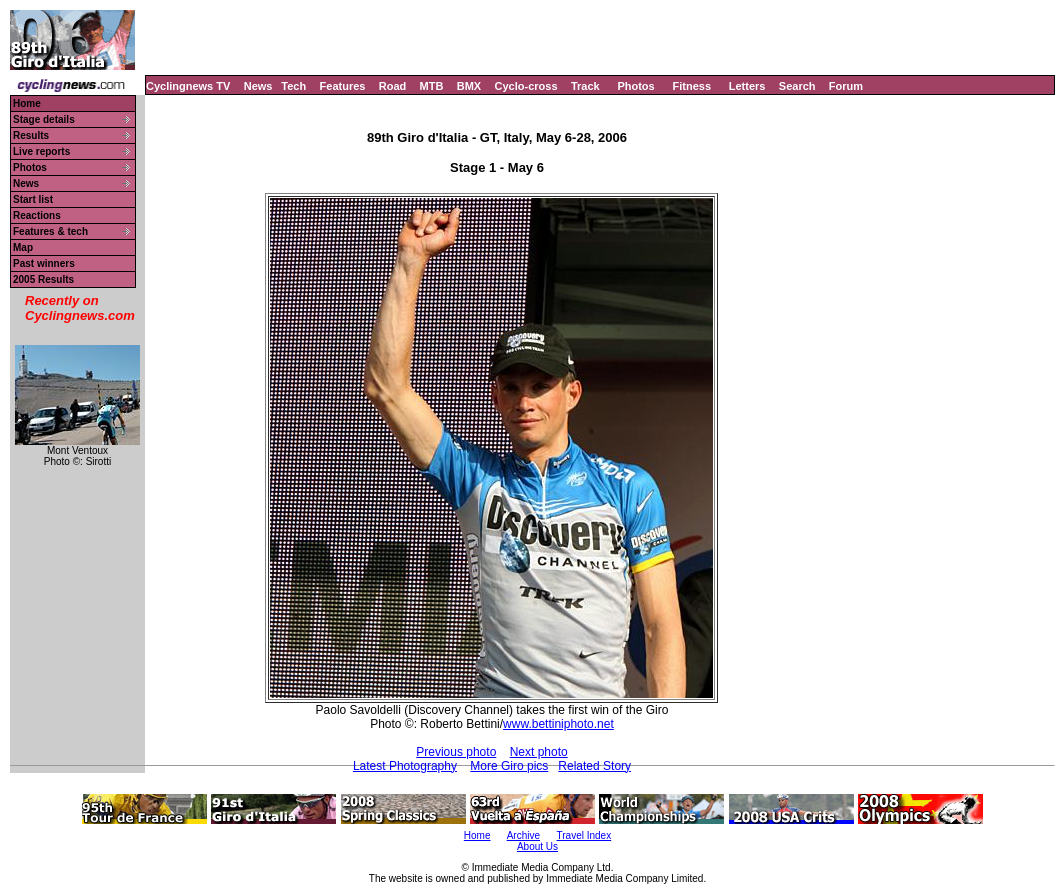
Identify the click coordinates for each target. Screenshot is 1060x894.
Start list (33, 199)
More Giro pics (509, 766)
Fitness (691, 86)
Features (343, 86)
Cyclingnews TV (188, 86)
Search (797, 86)
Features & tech (50, 231)
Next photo (539, 752)
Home (27, 103)
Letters (747, 86)
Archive (523, 835)
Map (23, 247)
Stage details (44, 119)
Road (393, 86)
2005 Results (43, 279)
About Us (537, 846)
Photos (635, 86)
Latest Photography (405, 766)
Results (31, 135)
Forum (846, 86)
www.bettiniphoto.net (558, 724)
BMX (469, 86)
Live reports (41, 151)
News (258, 86)
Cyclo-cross (526, 86)
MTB (432, 86)
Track (585, 86)
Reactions (37, 215)
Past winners (44, 263)
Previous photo (456, 752)
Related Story (594, 766)
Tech (293, 86)
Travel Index (584, 835)
